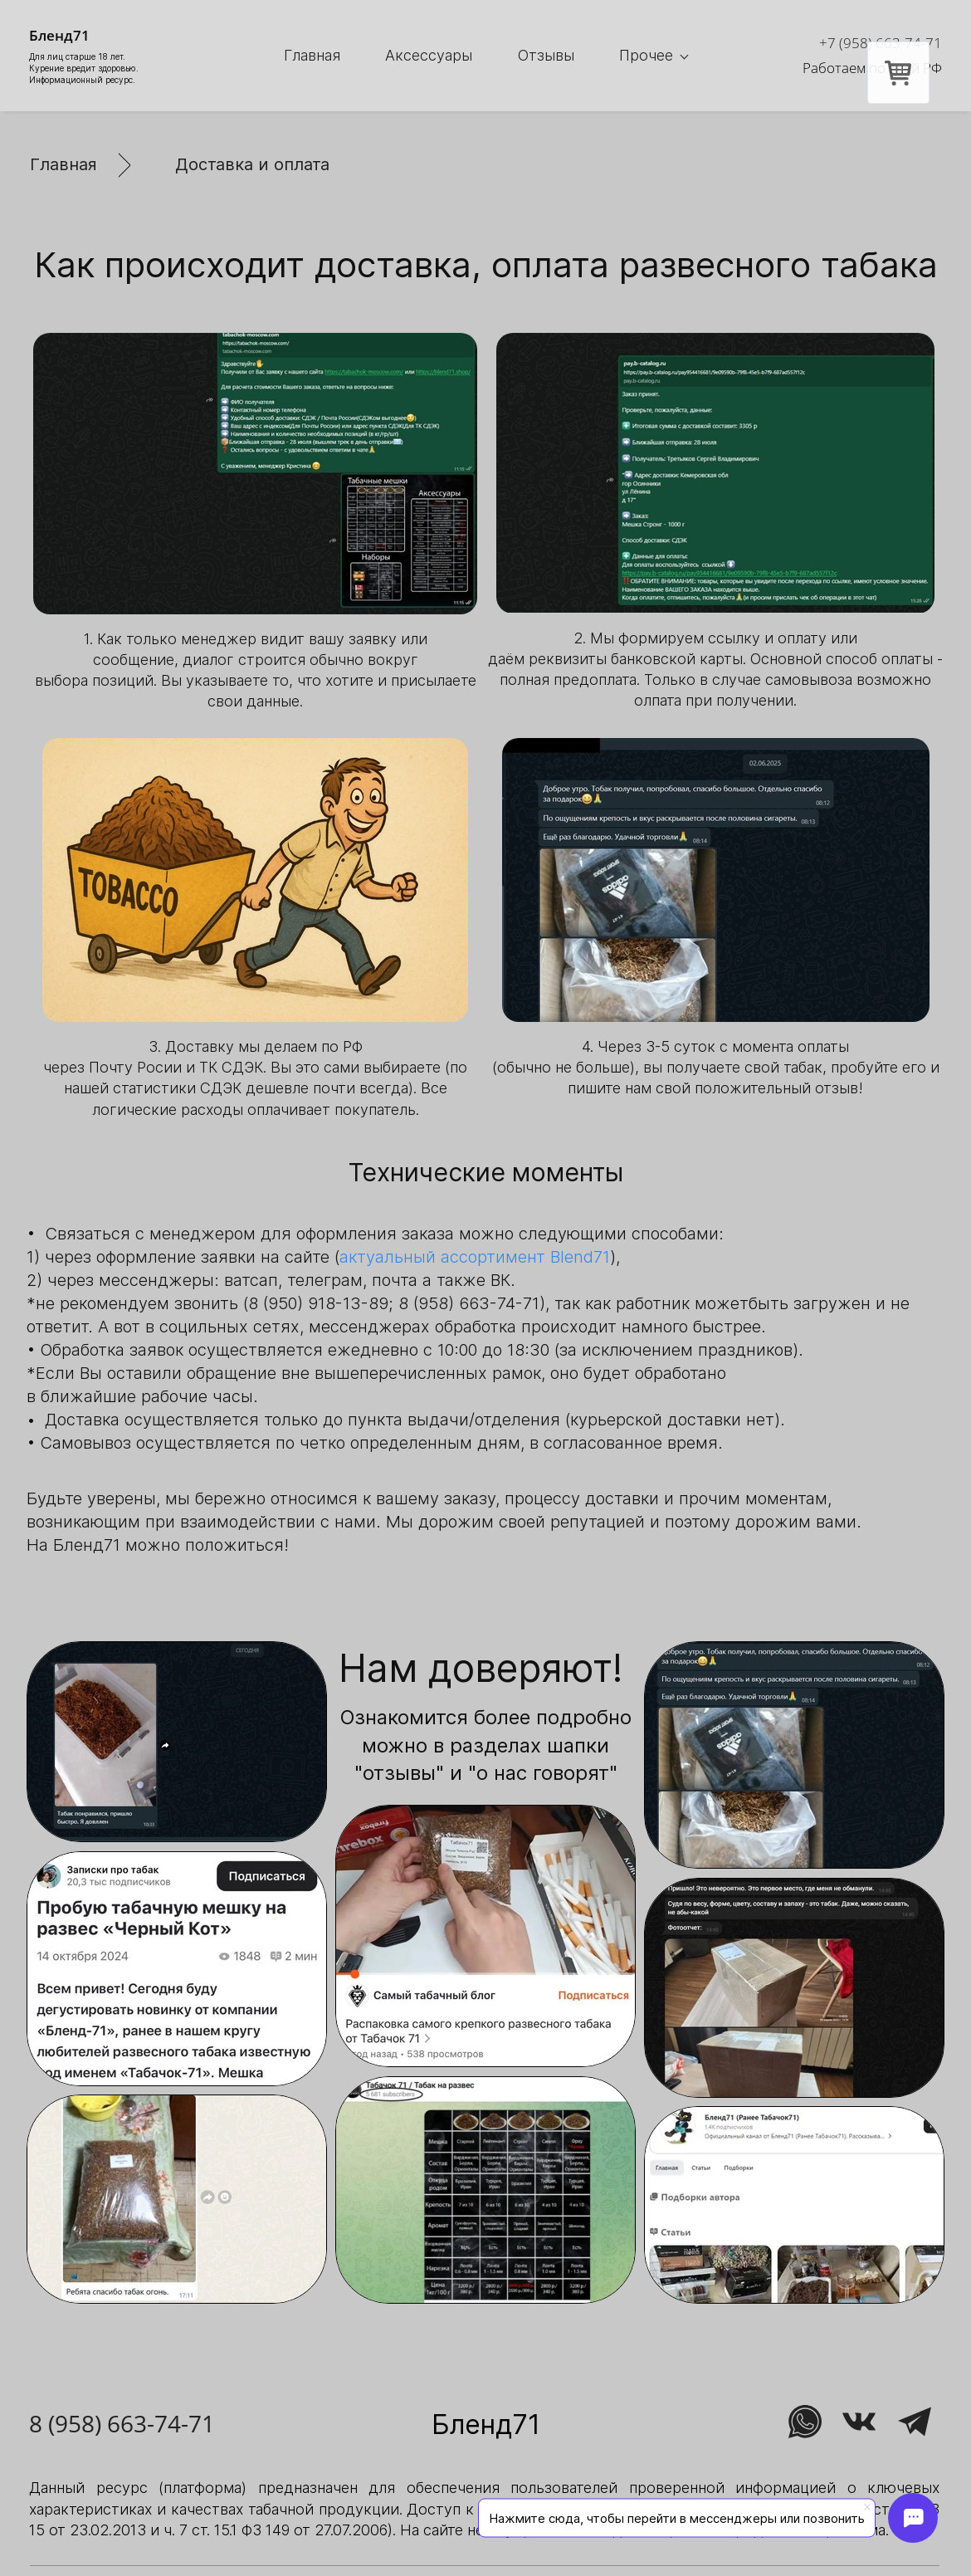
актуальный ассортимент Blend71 (474, 1257)
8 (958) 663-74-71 (122, 2423)
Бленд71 (486, 2424)
